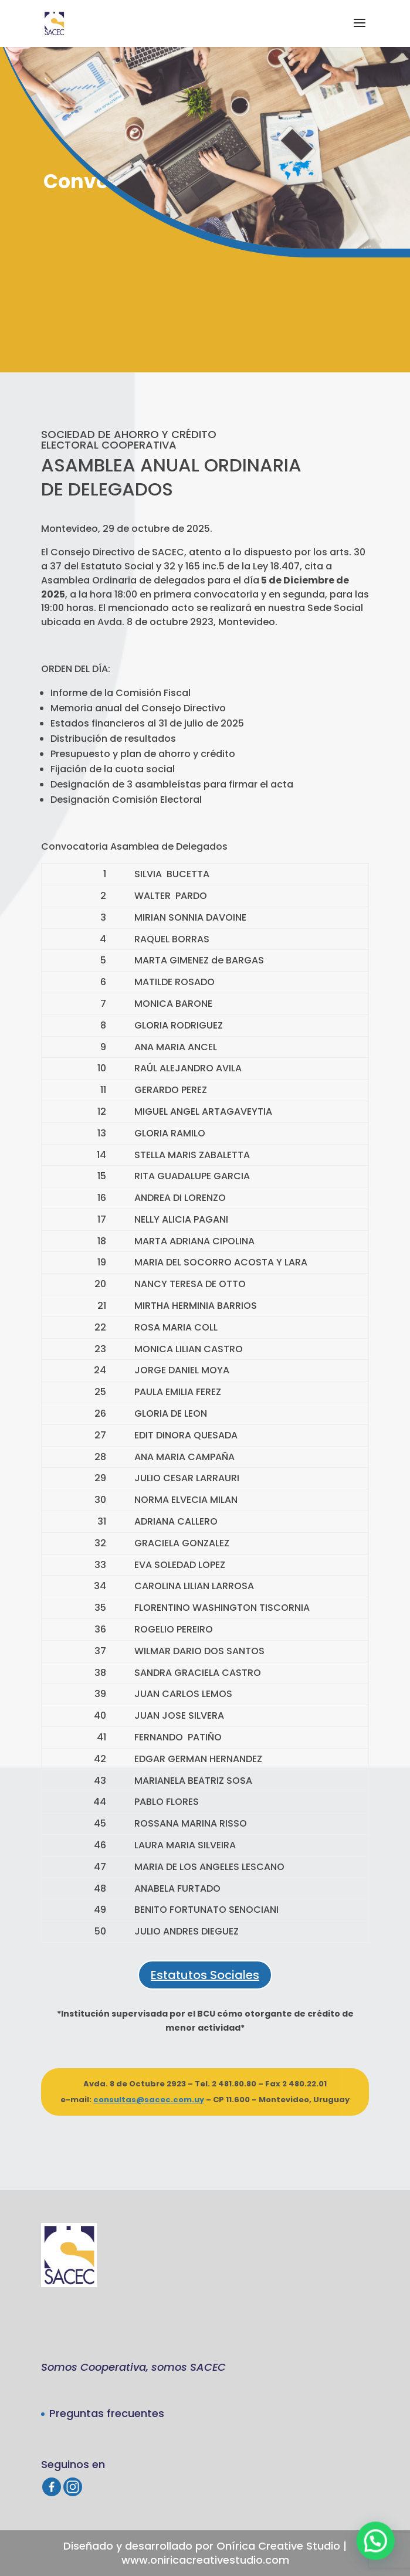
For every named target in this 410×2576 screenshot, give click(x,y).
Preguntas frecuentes (106, 2413)
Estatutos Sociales (205, 1975)
